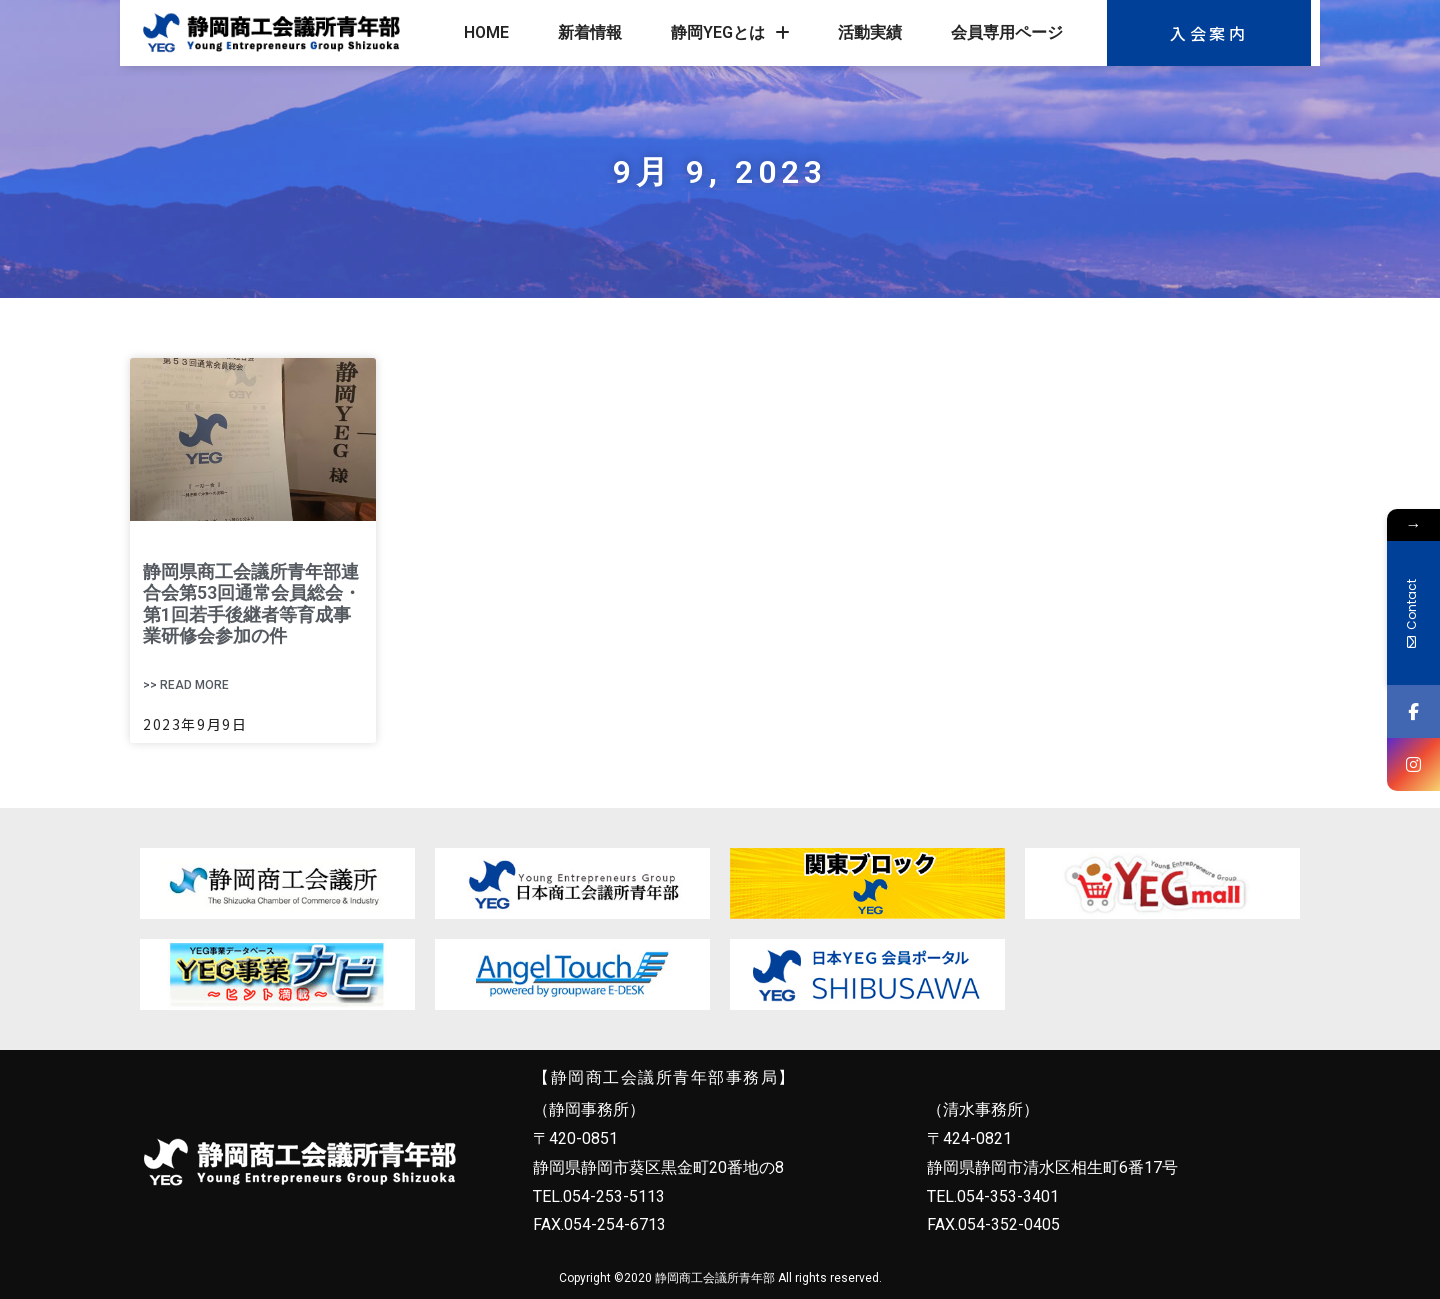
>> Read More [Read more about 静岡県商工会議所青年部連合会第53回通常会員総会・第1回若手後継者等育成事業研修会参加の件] (186, 685)
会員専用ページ (1007, 32)
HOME (486, 32)
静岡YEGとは (730, 33)
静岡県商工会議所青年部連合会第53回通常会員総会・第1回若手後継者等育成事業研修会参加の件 (252, 604)
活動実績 (870, 32)
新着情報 (590, 32)
